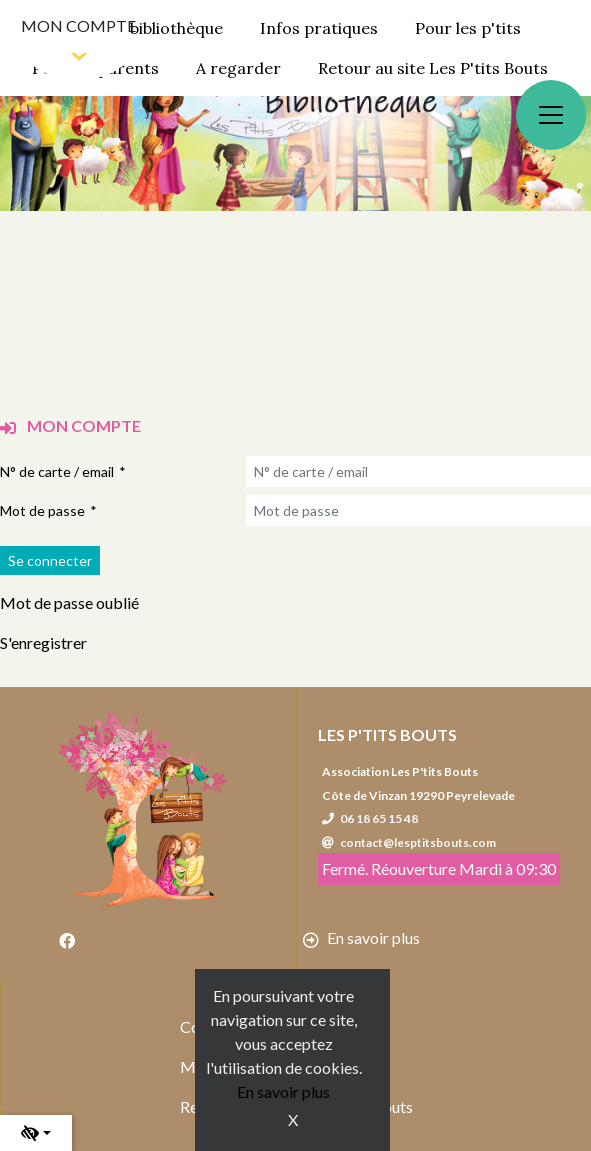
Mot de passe (42, 510)
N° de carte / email (57, 471)
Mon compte (78, 25)
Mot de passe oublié (69, 602)
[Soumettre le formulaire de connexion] (50, 560)
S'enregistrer (43, 642)
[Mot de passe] (418, 510)
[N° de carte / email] (418, 471)
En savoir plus (283, 1091)
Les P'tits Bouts (387, 734)
